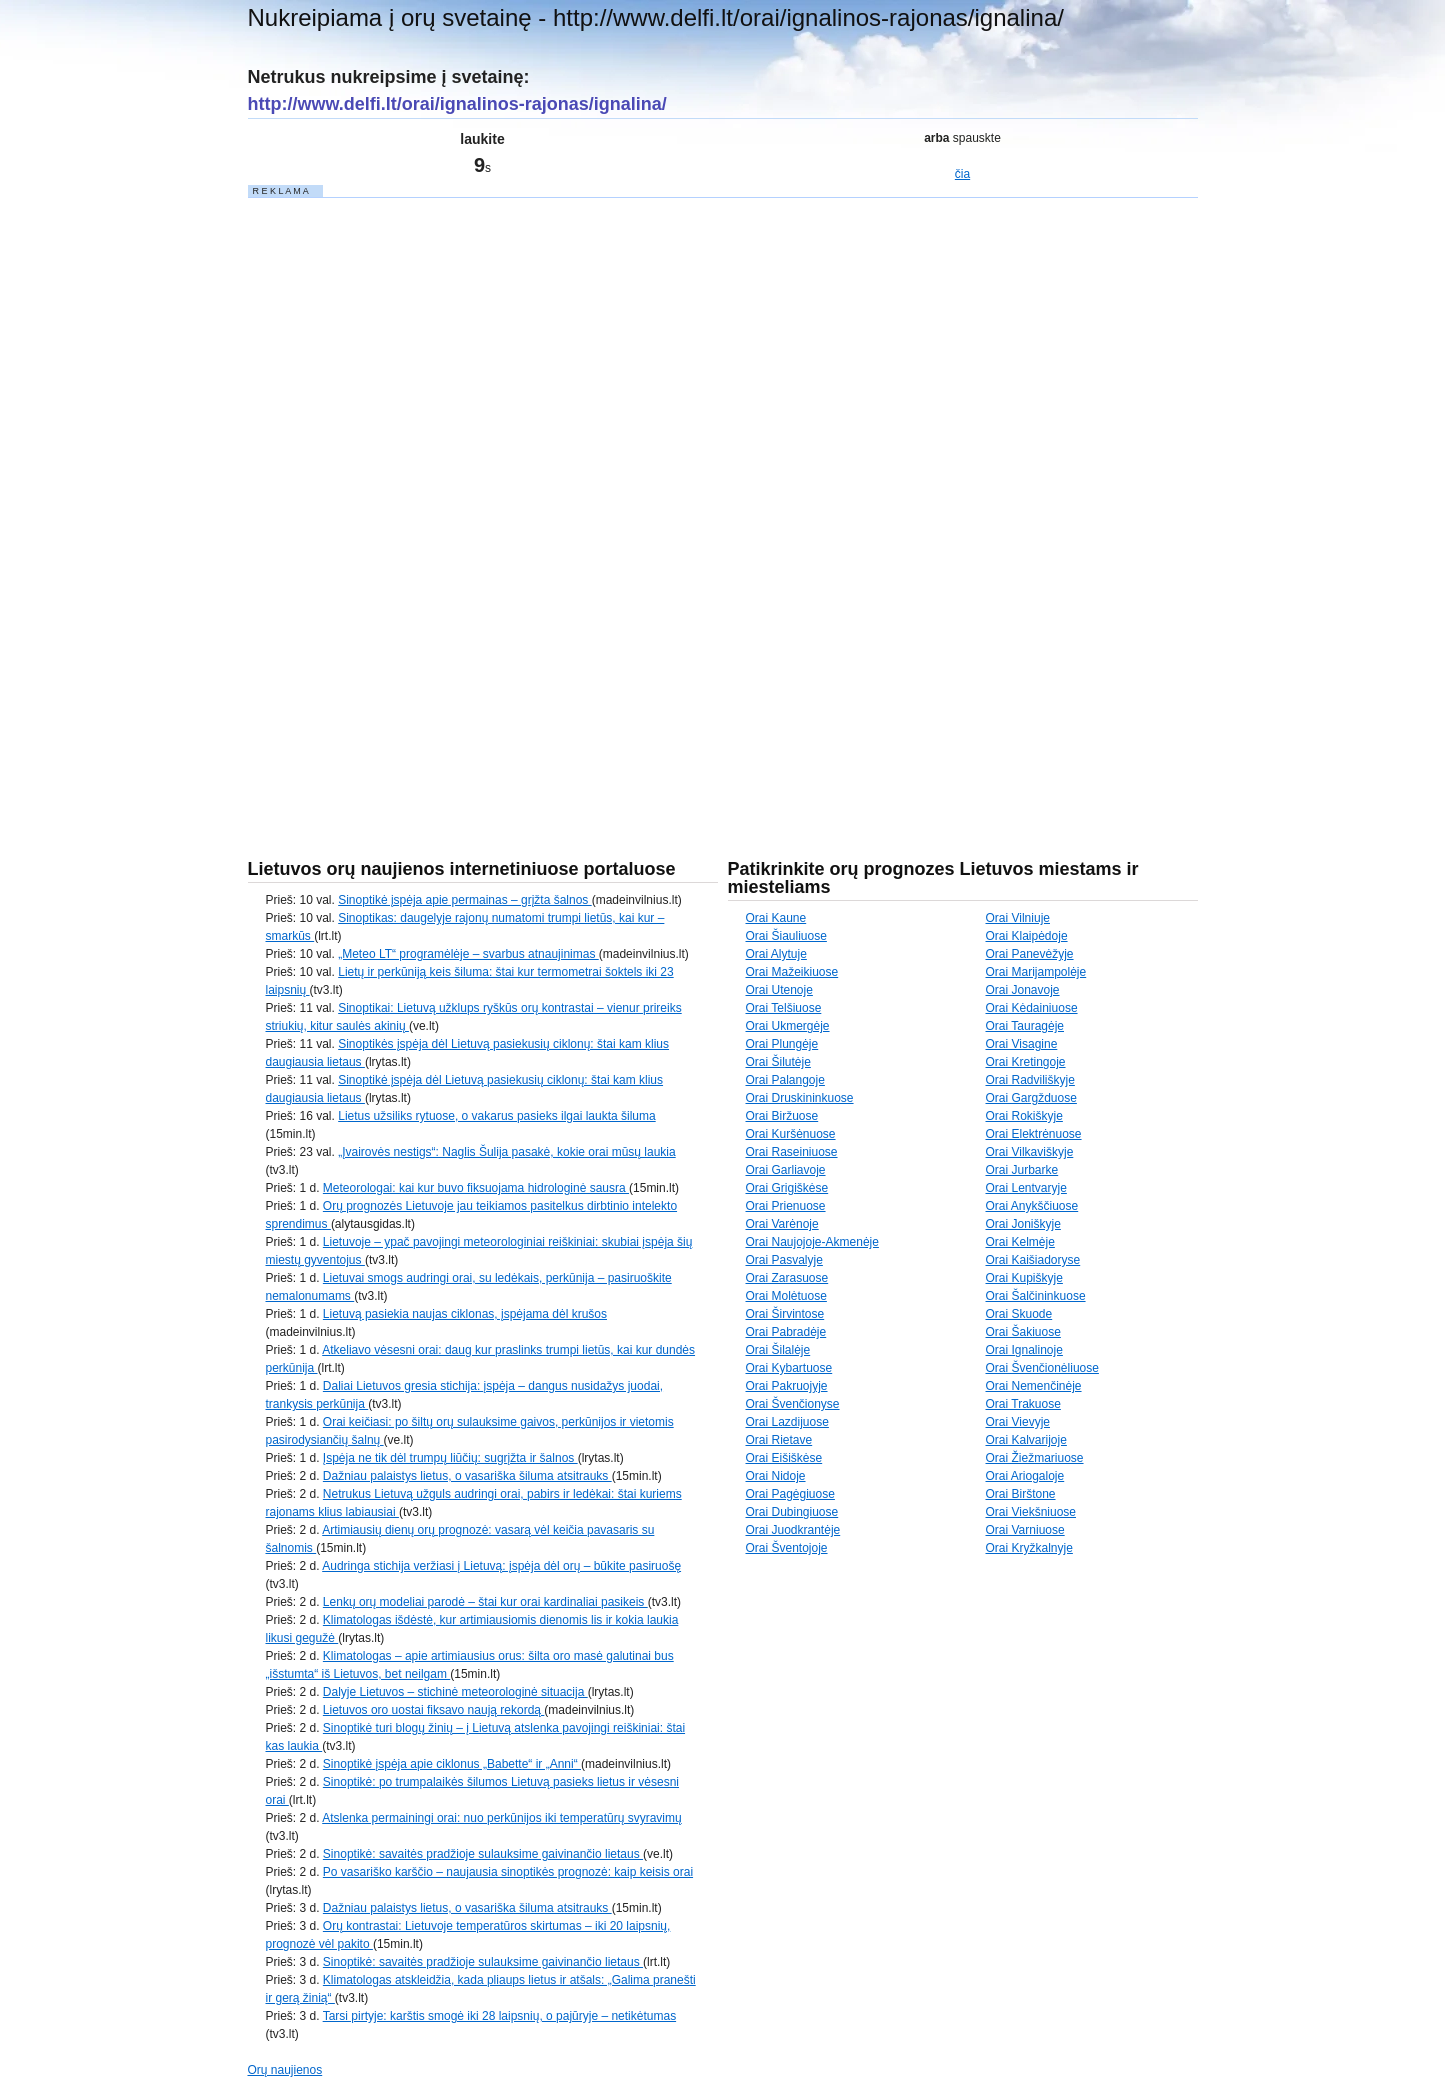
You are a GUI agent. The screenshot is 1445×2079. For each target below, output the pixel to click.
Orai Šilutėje (778, 1062)
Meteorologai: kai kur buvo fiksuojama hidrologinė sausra (476, 1188)
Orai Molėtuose (786, 1296)
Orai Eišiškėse (784, 1458)
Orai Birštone (1021, 1494)
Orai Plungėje (782, 1044)
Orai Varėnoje (782, 1224)
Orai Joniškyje (1023, 1224)
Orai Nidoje (776, 1476)
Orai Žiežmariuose (1035, 1458)
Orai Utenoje (779, 990)
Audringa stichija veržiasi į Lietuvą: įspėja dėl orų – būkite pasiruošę (501, 1566)
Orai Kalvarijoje (1026, 1440)
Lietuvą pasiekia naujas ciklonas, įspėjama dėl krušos (465, 1314)
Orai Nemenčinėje (1034, 1386)
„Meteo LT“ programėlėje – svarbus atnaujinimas (468, 954)
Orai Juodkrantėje (793, 1530)
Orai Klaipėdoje (1027, 936)
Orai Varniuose (1025, 1530)
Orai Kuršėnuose (791, 1134)
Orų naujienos (285, 2070)
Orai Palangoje (785, 1080)
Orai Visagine (1022, 1044)
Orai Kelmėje (1020, 1242)
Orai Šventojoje (787, 1548)
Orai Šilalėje (778, 1350)
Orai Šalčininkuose (1036, 1296)
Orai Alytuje (776, 954)
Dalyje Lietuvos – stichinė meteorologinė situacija (455, 1692)
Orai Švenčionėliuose (1042, 1368)
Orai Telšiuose (784, 1008)
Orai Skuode (1019, 1314)
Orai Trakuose (1023, 1404)
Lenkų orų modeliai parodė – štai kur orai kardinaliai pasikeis (485, 1602)
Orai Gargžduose (1031, 1098)
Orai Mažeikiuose (792, 972)
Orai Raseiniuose (792, 1152)
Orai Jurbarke (1022, 1170)
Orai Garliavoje (786, 1170)
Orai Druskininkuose (800, 1098)
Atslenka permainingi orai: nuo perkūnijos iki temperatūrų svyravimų (502, 1818)
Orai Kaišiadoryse (1033, 1260)
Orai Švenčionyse (793, 1404)
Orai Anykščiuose (1032, 1206)
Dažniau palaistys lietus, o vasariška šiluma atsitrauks (467, 1476)
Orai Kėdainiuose (1032, 1008)
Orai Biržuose (782, 1116)
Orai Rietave (779, 1440)
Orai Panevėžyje (1030, 954)
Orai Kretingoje (1026, 1062)
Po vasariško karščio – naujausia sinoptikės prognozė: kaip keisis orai (508, 1872)
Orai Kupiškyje (1024, 1278)
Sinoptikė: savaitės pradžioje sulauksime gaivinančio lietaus (483, 1854)
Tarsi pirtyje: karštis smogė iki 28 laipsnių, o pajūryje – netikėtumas (499, 2016)
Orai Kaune (776, 918)
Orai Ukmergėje (788, 1026)
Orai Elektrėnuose (1034, 1134)
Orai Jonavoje (1023, 990)
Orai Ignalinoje (1024, 1350)
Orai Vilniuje (1018, 918)
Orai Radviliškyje (1030, 1080)
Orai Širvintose (785, 1314)
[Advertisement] (398, 500)
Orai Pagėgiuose (790, 1494)
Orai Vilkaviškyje (1030, 1152)
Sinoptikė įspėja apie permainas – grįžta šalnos (464, 900)
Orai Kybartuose (789, 1368)
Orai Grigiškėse (787, 1188)
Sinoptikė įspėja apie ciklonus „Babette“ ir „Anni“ (452, 1764)
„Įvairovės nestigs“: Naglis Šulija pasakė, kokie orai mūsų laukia (506, 1152)
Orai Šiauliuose (786, 936)
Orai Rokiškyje (1024, 1116)
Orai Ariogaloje (1025, 1476)
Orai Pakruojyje (787, 1386)
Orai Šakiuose (1023, 1332)
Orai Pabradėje (786, 1332)
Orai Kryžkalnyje (1029, 1548)
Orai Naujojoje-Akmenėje (812, 1242)
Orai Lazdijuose (787, 1422)
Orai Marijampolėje (1036, 972)
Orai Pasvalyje (784, 1260)
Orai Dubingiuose (792, 1512)
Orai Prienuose (786, 1206)
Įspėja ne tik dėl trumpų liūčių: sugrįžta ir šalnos (450, 1458)
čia (962, 174)
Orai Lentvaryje (1026, 1188)
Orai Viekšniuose (1031, 1512)
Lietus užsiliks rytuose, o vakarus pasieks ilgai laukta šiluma (496, 1116)
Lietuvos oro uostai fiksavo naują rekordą (433, 1710)
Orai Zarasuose (787, 1278)
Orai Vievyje (1018, 1422)
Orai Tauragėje (1025, 1026)
